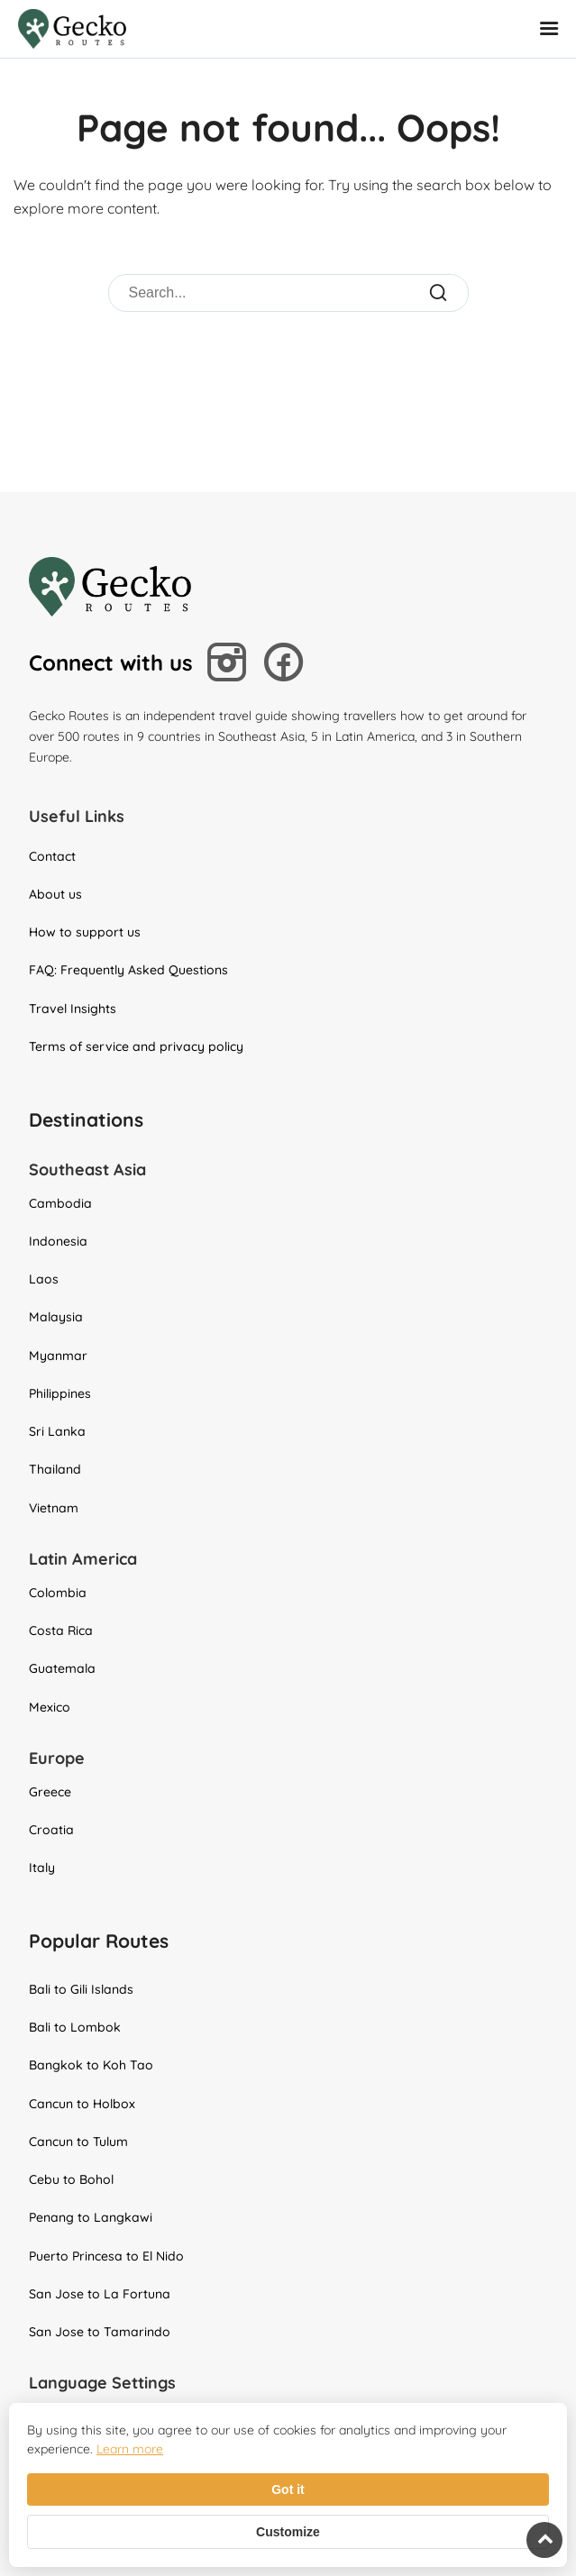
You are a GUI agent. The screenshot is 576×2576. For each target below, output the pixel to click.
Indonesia (58, 1241)
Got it (288, 2489)
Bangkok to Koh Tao (91, 2065)
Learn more (129, 2449)
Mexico (49, 1707)
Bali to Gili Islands (81, 1989)
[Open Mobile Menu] (551, 29)
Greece (50, 1792)
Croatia (51, 1830)
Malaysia (56, 1317)
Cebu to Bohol (71, 2179)
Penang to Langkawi (90, 2217)
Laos (44, 1279)
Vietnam (53, 1508)
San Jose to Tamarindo (99, 2332)
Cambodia (60, 1203)
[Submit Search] (440, 293)
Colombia (58, 1593)
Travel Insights (72, 1008)
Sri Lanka (57, 1431)
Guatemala (62, 1668)
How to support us (85, 932)
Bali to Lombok (75, 2027)
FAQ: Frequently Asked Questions (128, 970)
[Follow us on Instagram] (230, 664)
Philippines (60, 1393)
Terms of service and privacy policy (136, 1046)
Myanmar (58, 1355)
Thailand (55, 1469)
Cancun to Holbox (82, 2104)
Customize (288, 2532)
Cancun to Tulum (78, 2141)
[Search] (269, 293)
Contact (52, 856)
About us (55, 894)
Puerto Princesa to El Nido (106, 2256)
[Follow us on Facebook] (288, 663)
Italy (42, 1867)
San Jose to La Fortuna (99, 2294)
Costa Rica (61, 1630)
